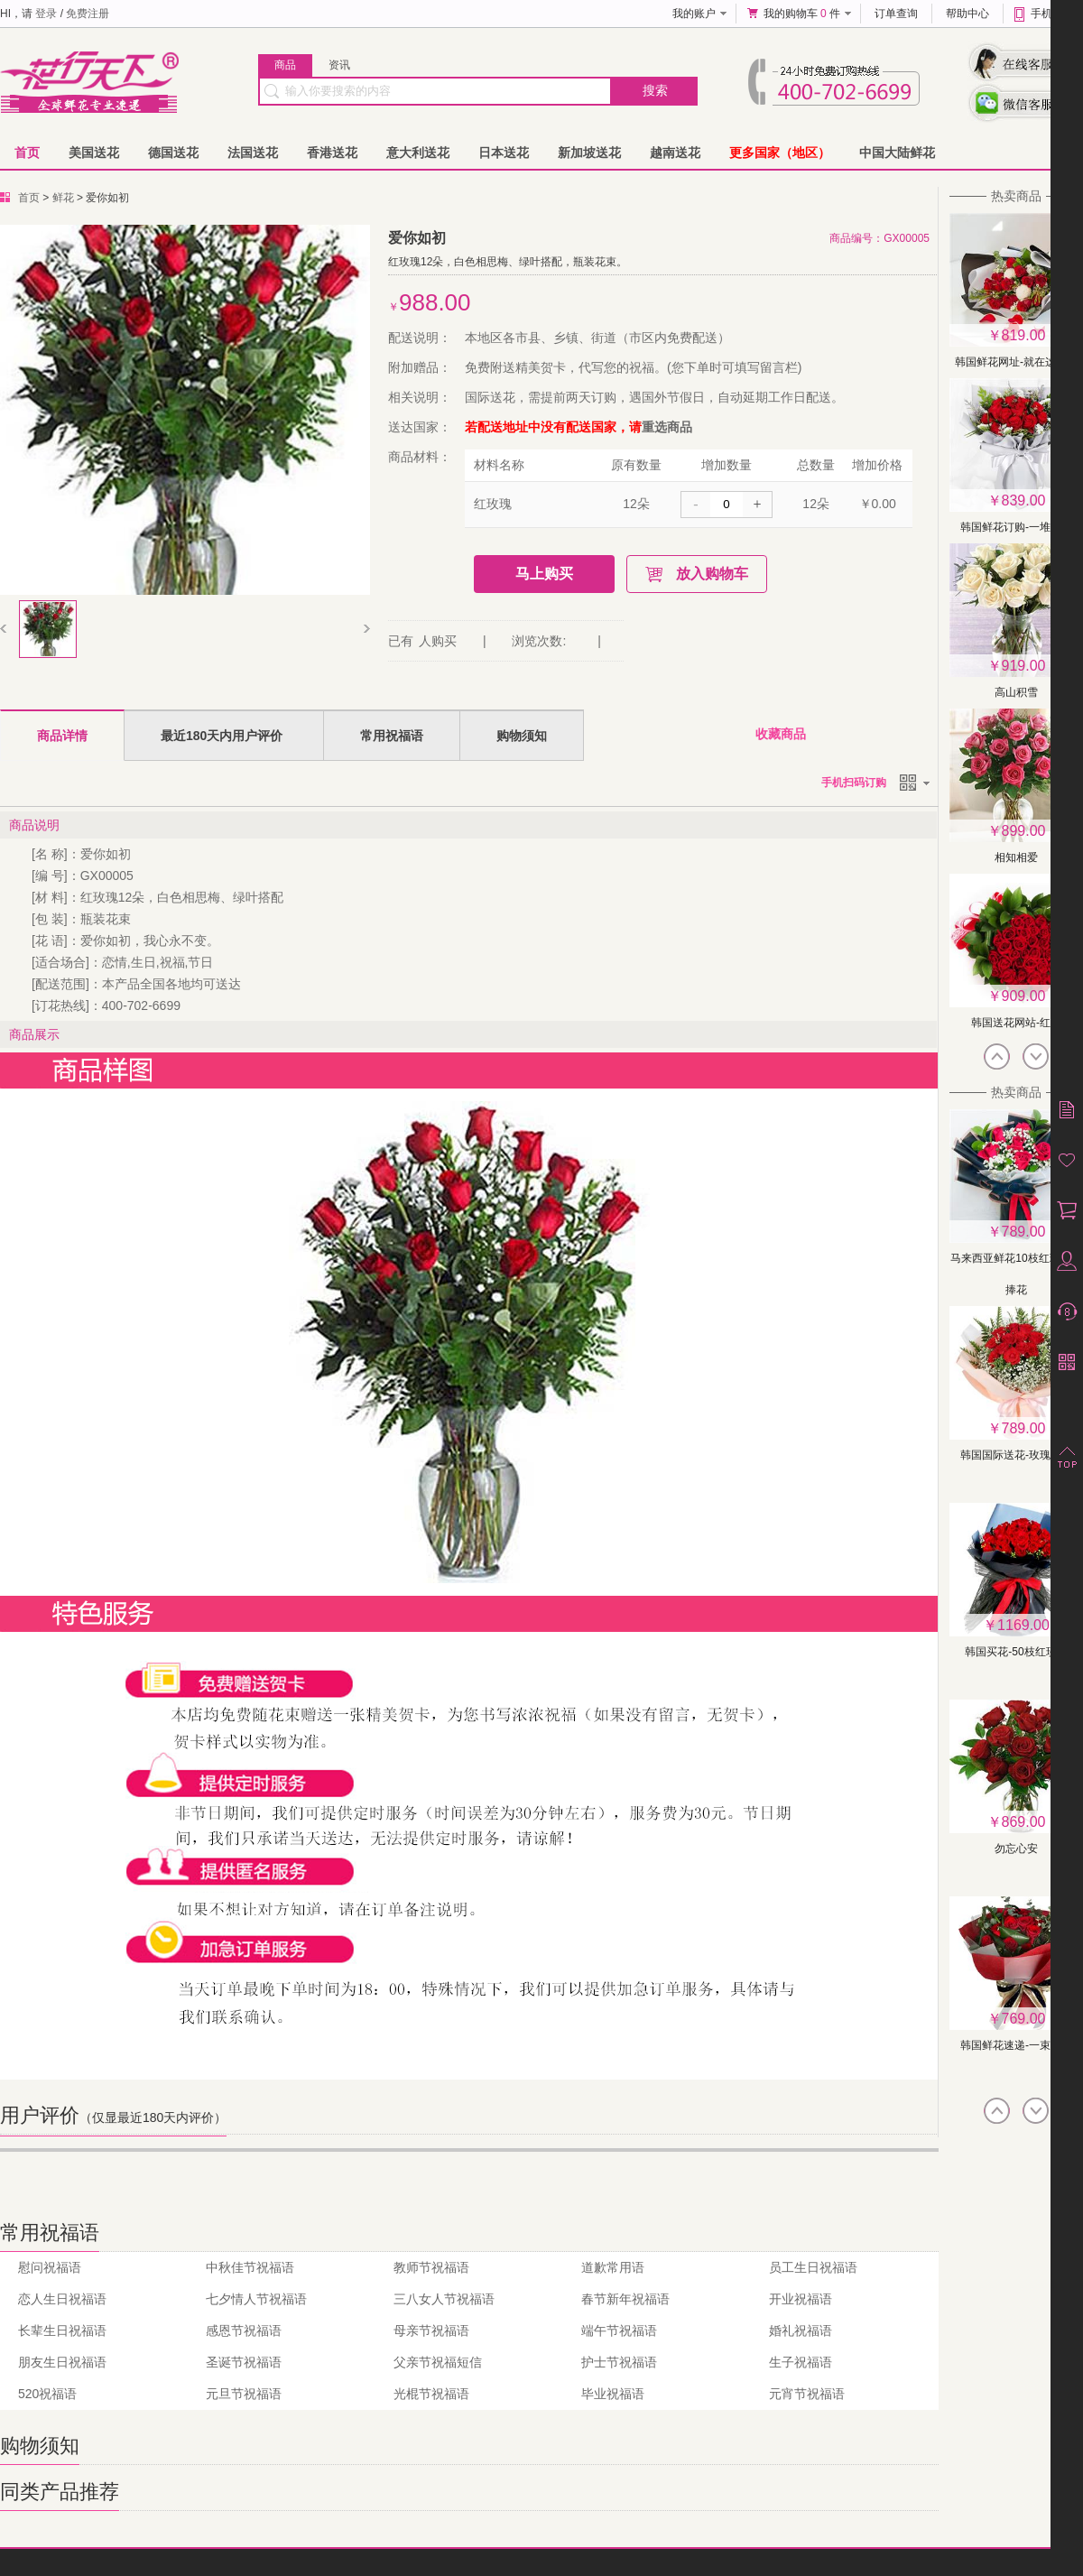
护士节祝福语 (619, 2362)
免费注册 (87, 13)
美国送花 (94, 152)
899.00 (1024, 831)
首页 (27, 152)
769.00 (1024, 2018)
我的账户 (694, 13)
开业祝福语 (800, 2299)
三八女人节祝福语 (444, 2299)
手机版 (1047, 13)
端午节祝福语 (619, 2330)
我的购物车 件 (802, 13)
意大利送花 (417, 152)
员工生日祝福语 (813, 2267)
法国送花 (252, 152)
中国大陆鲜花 (897, 152)
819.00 (1024, 335)
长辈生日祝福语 (62, 2330)
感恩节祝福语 (244, 2330)
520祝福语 (47, 2393)
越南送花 (675, 152)
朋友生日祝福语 (62, 2362)
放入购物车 (712, 573)
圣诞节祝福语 (244, 2362)
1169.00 (1023, 1625)
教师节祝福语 (431, 2267)
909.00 (1024, 996)
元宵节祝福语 (807, 2393)
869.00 (1024, 1822)
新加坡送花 (589, 152)
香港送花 (332, 152)
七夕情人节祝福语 (256, 2299)
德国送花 (173, 152)
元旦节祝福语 (244, 2393)
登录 (46, 13)
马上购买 (544, 573)
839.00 (1024, 500)
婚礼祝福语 (800, 2330)
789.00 (1024, 1231)
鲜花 (63, 197)
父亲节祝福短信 (437, 2362)
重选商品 (667, 427)
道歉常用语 (612, 2267)
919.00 (1024, 665)
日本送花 (503, 152)
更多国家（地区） (779, 152)
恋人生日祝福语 (62, 2299)
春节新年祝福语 (625, 2299)
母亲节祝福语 (431, 2330)
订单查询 (896, 13)
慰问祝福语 (49, 2267)
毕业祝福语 (612, 2393)
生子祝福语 (800, 2362)
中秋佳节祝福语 (250, 2267)
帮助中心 (967, 13)
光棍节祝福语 (431, 2393)
